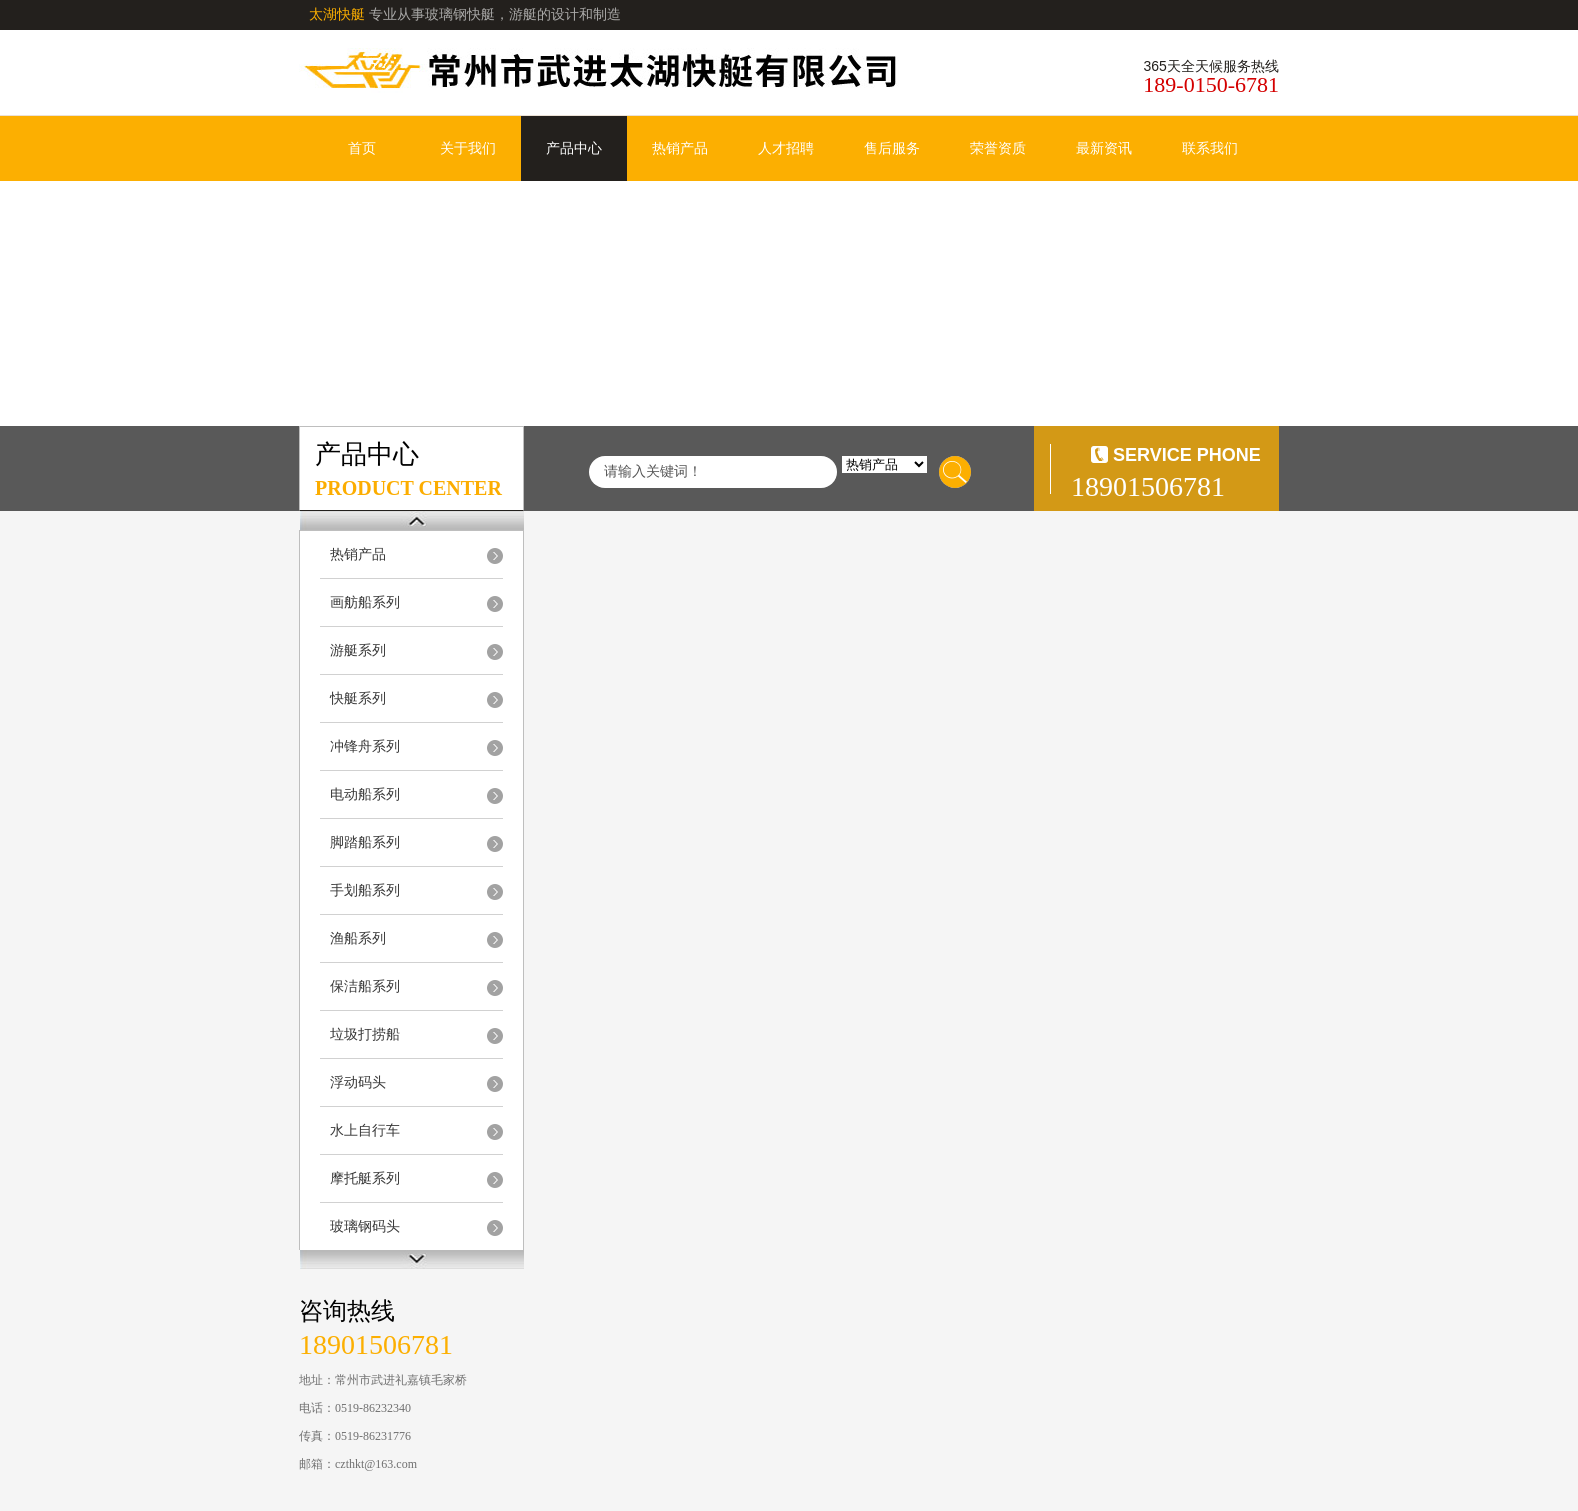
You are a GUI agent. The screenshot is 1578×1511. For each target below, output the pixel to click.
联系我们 (1210, 148)
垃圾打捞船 (365, 1034)
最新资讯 (1104, 148)
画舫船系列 (365, 602)
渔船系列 (358, 938)
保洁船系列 (365, 986)
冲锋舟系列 (365, 746)
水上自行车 (365, 1130)
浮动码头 (358, 1082)
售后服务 (892, 148)
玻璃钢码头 (365, 1226)
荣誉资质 (998, 148)
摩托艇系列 (365, 1178)
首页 (362, 148)
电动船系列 (365, 794)
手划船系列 (365, 890)
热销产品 (680, 148)
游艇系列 (358, 650)
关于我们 (468, 148)
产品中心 (574, 148)
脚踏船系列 (365, 842)
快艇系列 (358, 698)
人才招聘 (786, 148)
